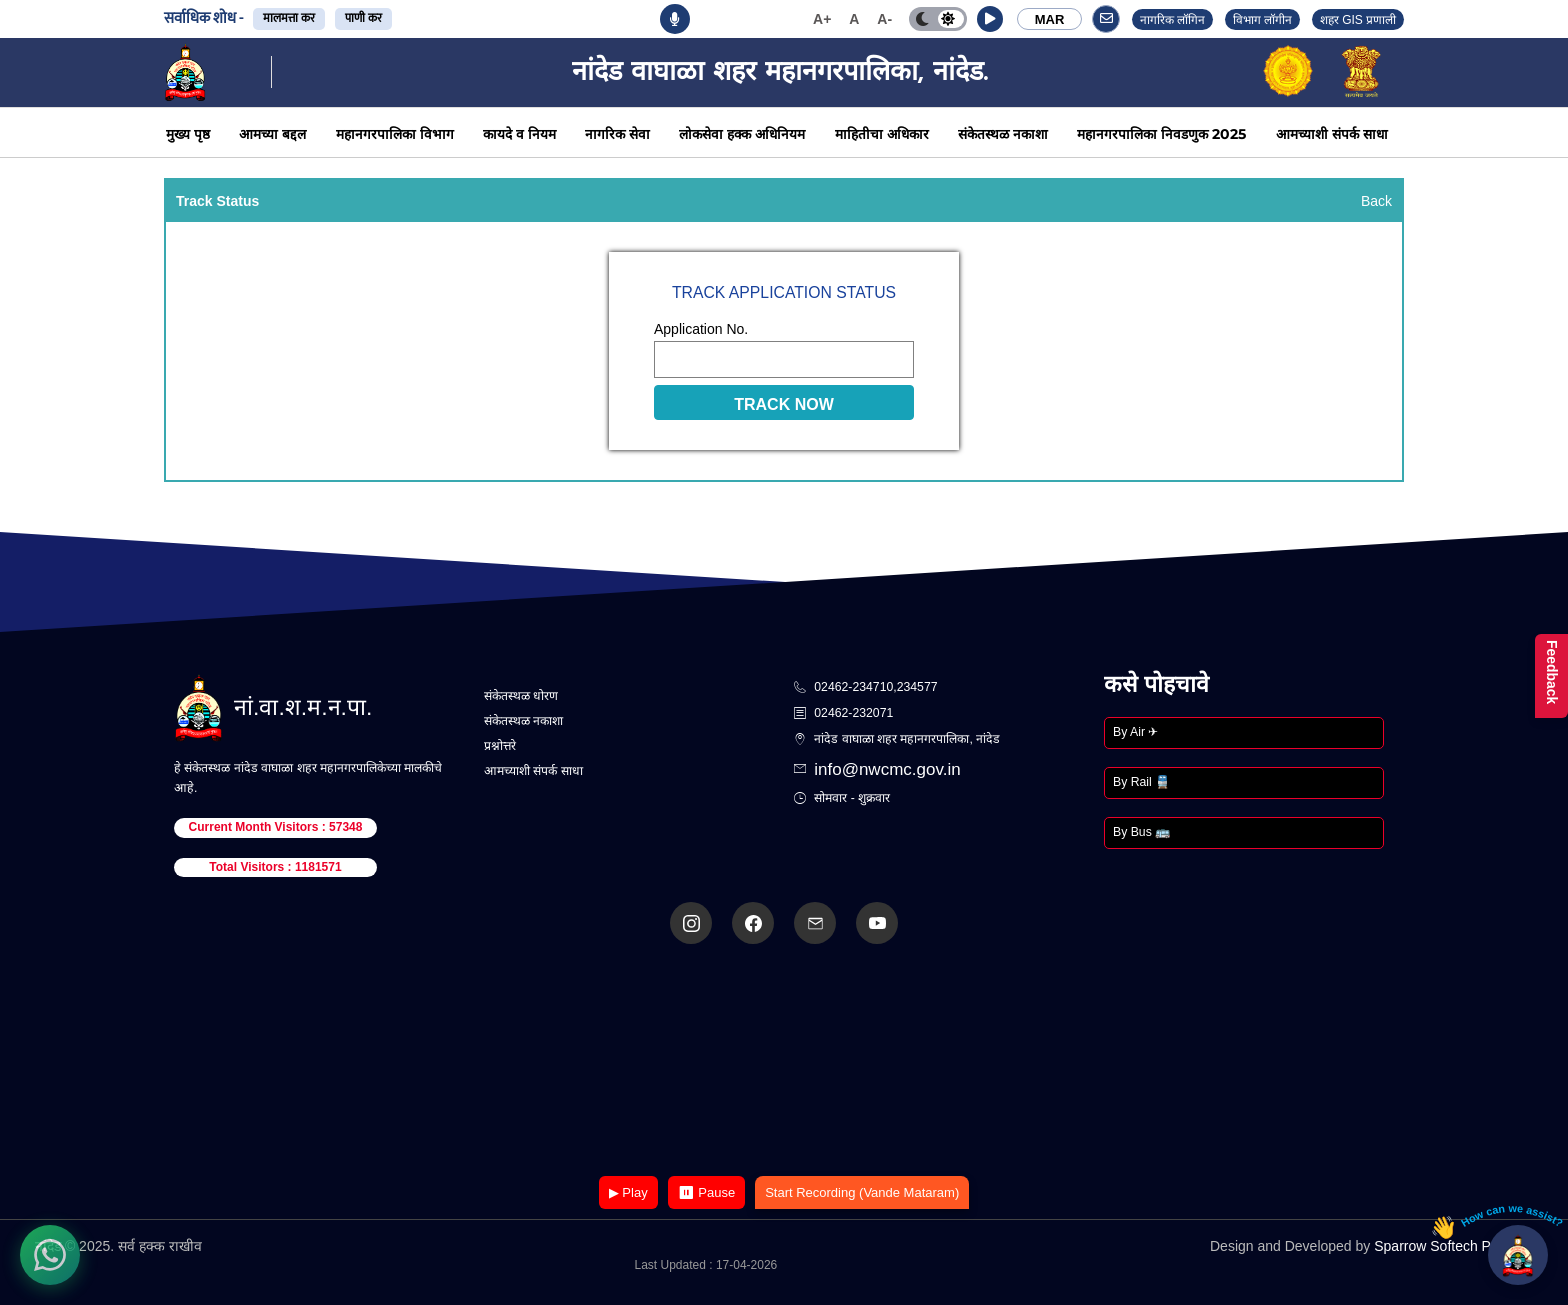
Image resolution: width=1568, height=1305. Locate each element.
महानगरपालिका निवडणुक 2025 (1161, 134)
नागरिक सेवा (617, 134)
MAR (1050, 19)
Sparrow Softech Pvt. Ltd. (1453, 1246)
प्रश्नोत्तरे (500, 746)
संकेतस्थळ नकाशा (1003, 134)
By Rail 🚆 (1141, 782)
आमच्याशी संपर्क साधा (1332, 134)
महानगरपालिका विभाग (395, 134)
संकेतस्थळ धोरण (521, 696)
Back (1376, 201)
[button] (990, 19)
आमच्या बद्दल (272, 134)
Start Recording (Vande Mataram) (862, 1192)
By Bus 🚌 (1141, 832)
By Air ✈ (1135, 732)
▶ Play (628, 1192)
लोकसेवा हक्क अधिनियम (742, 134)
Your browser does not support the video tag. (784, 1061)
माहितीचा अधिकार (882, 134)
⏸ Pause (706, 1192)
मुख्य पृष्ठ (188, 134)
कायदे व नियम (519, 134)
